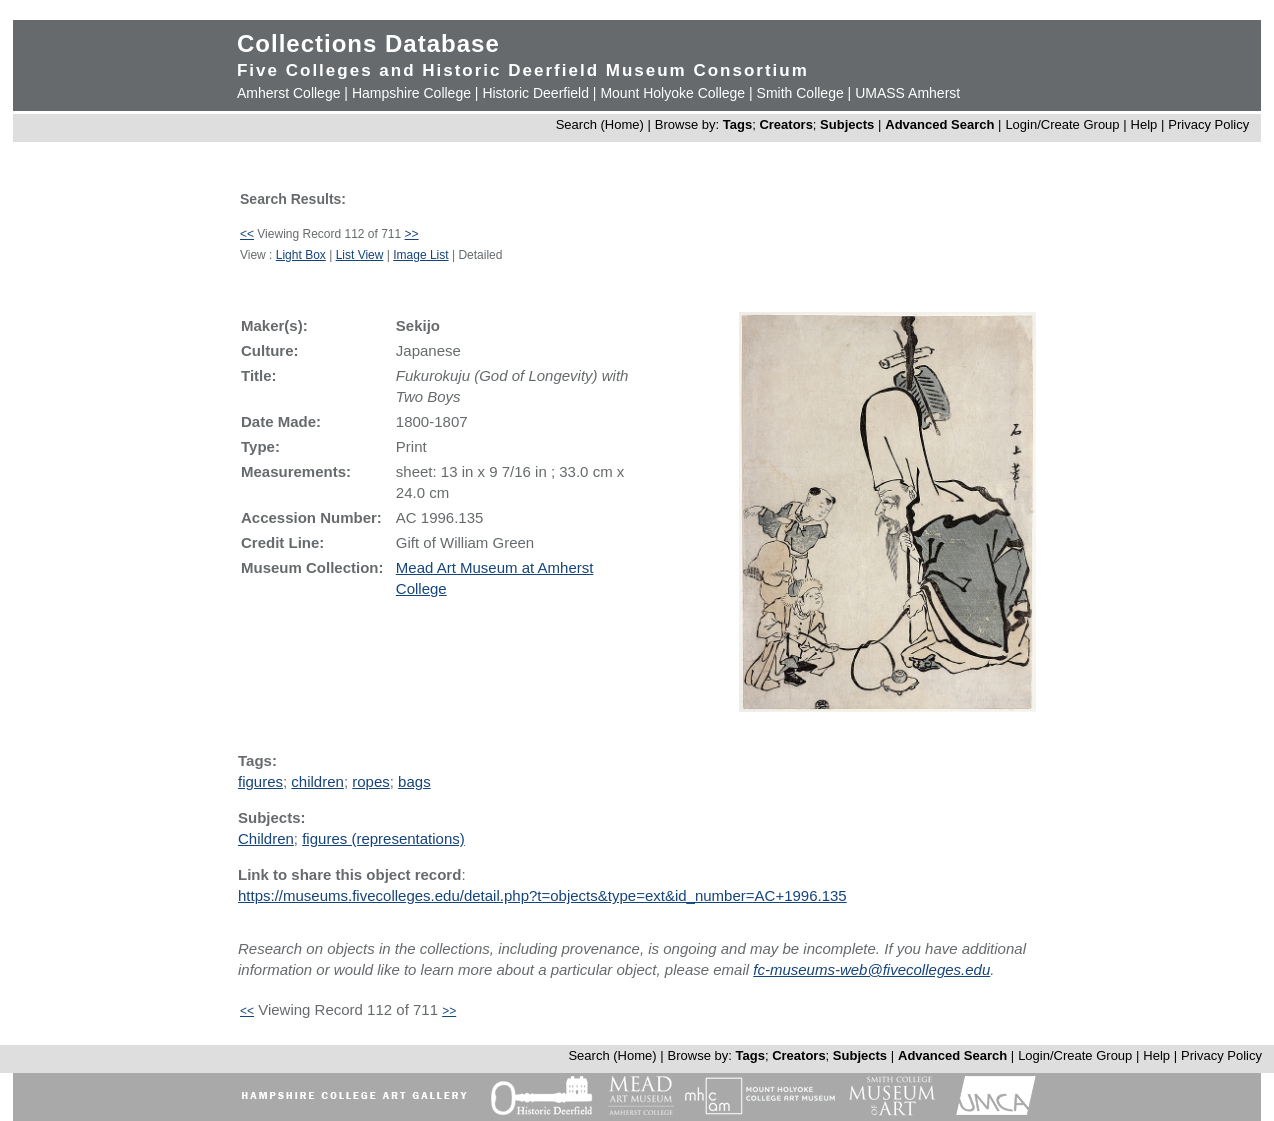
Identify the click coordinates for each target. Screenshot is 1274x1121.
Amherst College (289, 93)
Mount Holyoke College (672, 93)
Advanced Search (939, 124)
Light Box (301, 255)
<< (247, 234)
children (317, 781)
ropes (371, 781)
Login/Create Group (1064, 124)
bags (414, 781)
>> (412, 234)
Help (1144, 124)
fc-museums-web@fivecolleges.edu (871, 969)
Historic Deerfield (535, 93)
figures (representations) (383, 838)
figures (260, 781)
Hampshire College (411, 93)
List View (360, 255)
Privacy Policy (1208, 124)
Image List (420, 255)
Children (266, 838)
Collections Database (368, 43)
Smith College (800, 93)
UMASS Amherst (907, 93)
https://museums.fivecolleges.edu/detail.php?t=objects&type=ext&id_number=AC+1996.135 (542, 895)
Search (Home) (600, 124)
